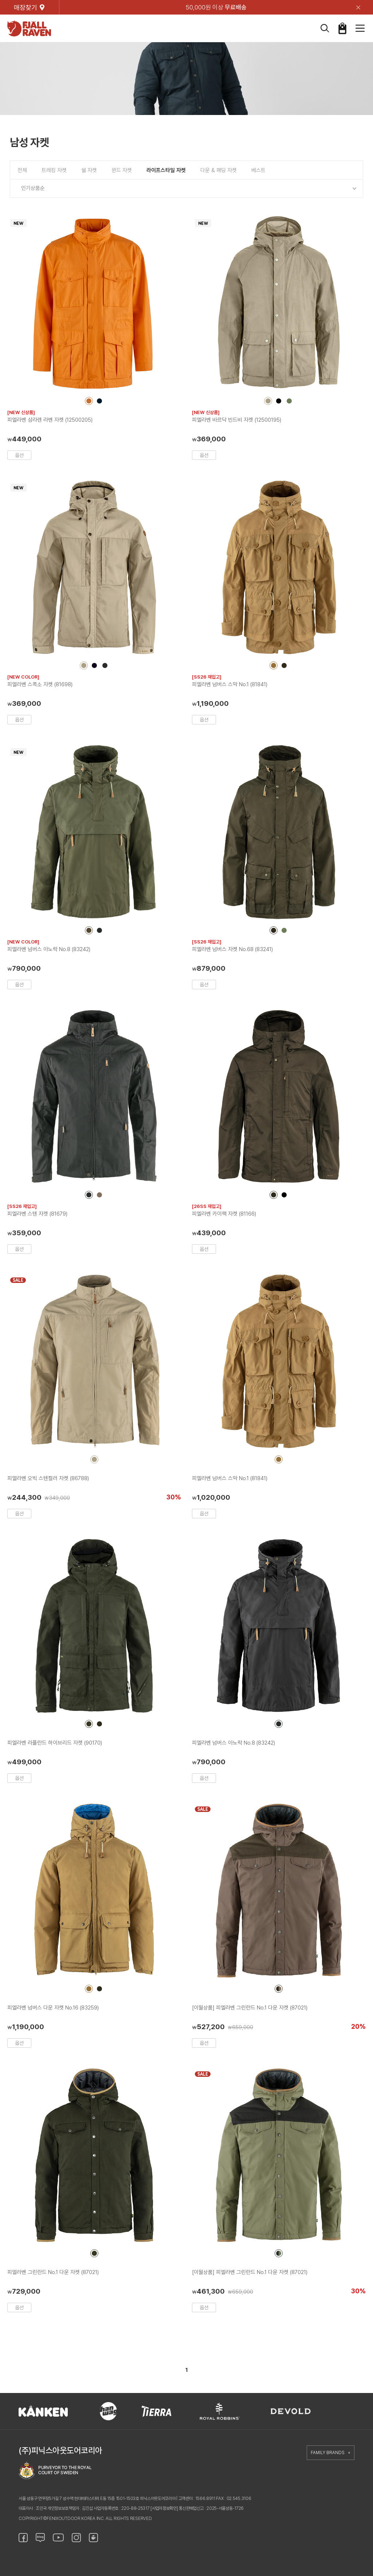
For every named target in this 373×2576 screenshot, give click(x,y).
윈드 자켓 (121, 170)
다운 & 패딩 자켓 (218, 170)
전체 (22, 170)
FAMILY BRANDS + (330, 2452)
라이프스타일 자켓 (166, 170)
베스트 (258, 170)
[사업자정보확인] (164, 2508)
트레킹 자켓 (54, 170)
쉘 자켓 (89, 170)
